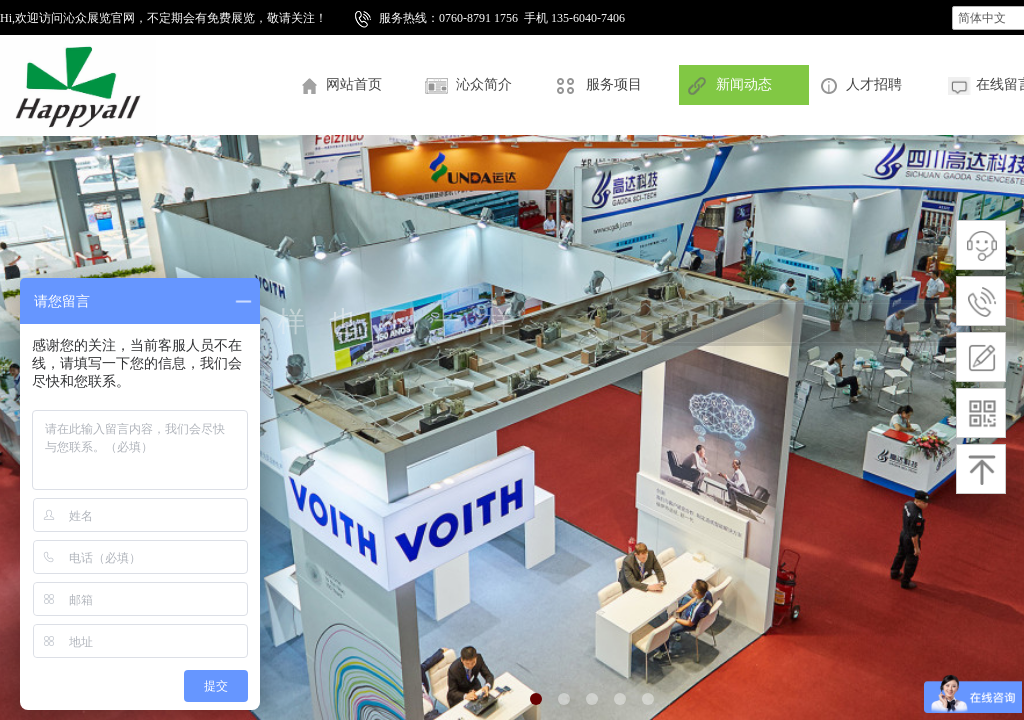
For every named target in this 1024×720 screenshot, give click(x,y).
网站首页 (354, 84)
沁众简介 (484, 84)
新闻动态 (744, 84)
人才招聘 (874, 84)
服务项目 (614, 84)
